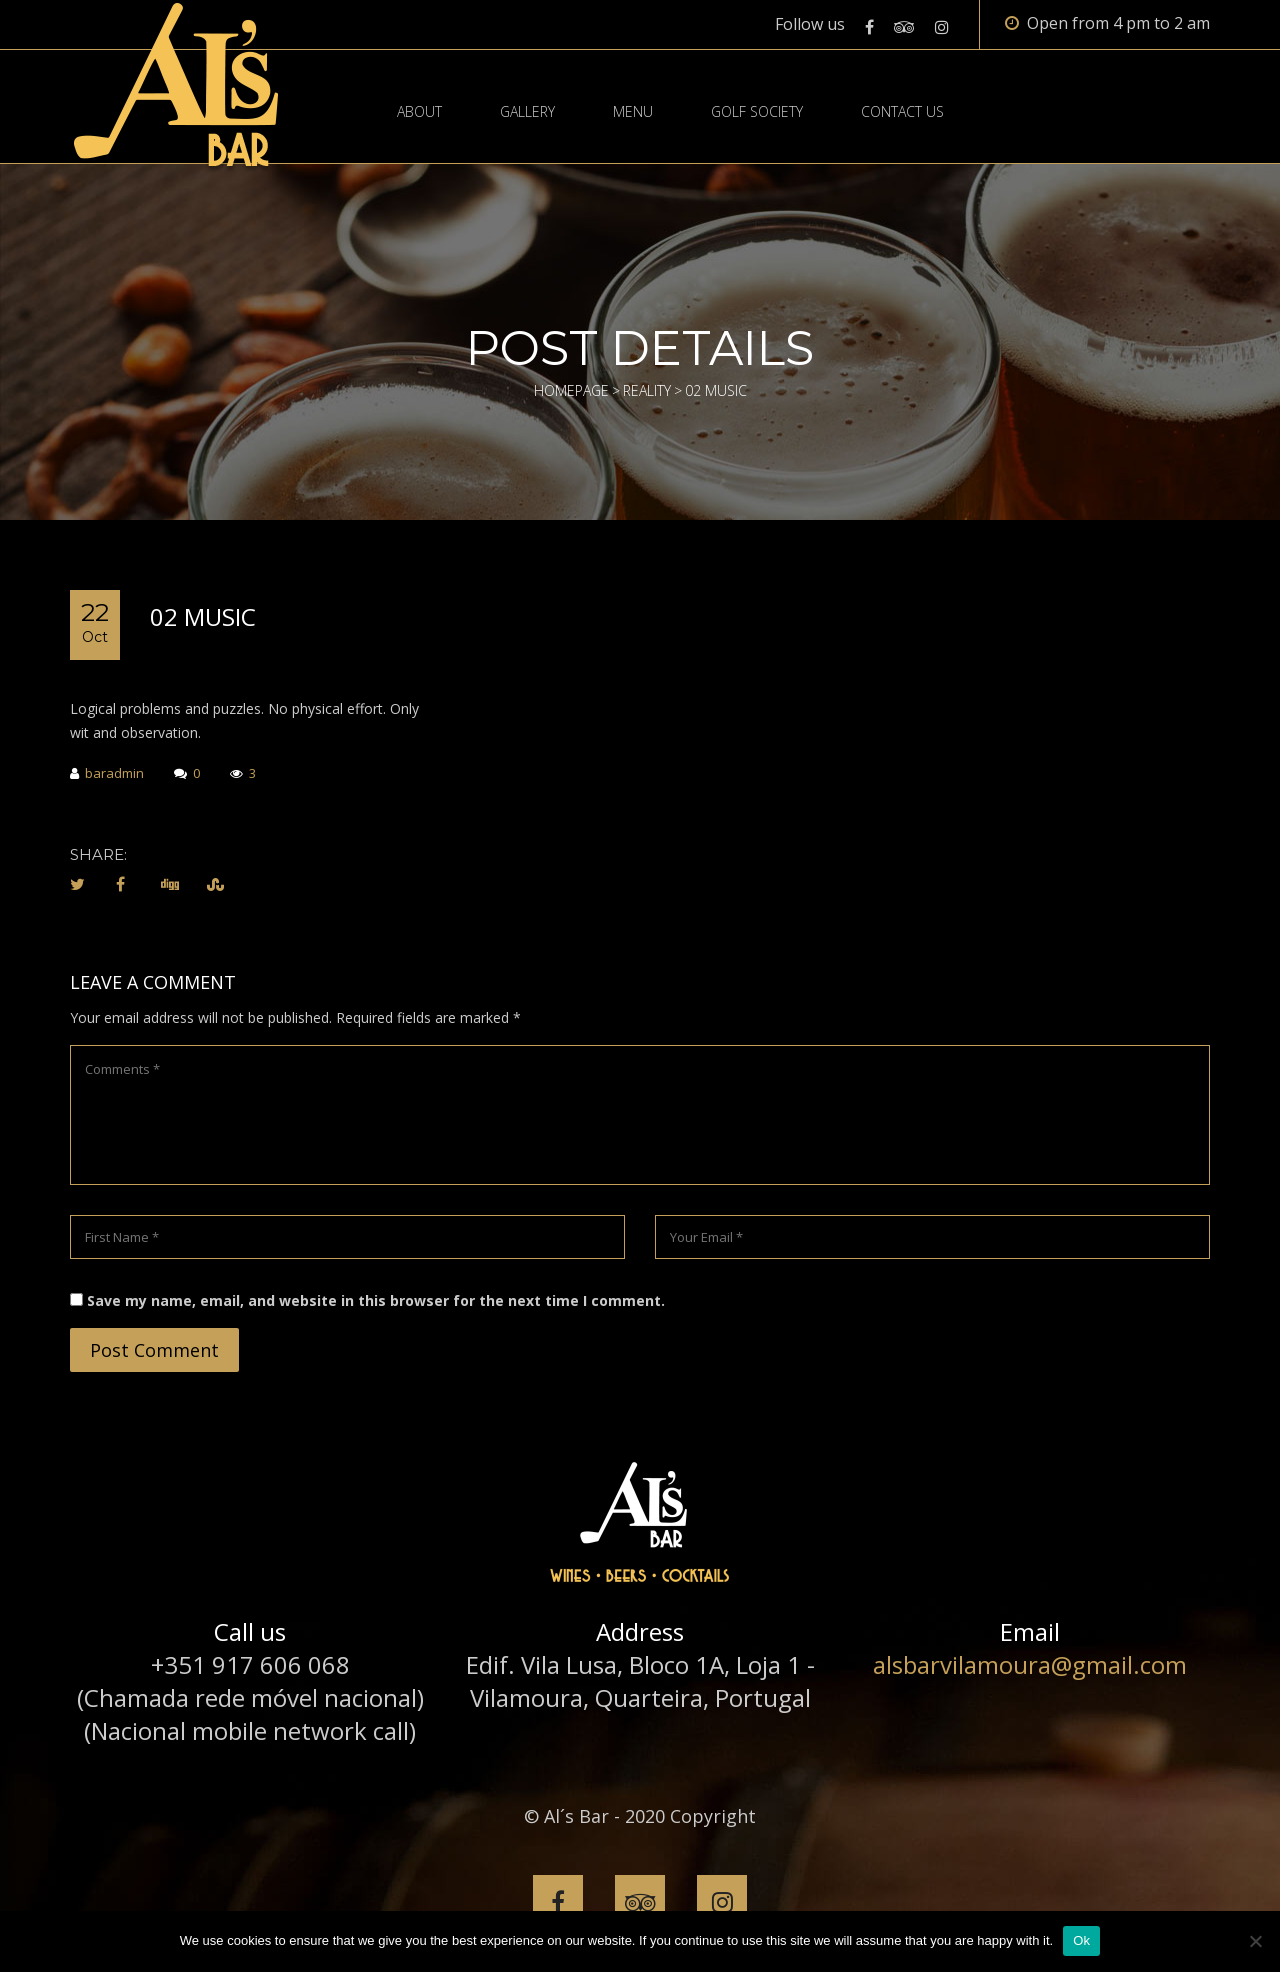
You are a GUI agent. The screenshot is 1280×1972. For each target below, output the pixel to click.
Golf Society (757, 112)
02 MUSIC (203, 616)
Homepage (571, 390)
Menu (633, 112)
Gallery (527, 112)
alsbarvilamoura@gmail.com (1030, 1664)
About (419, 112)
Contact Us (902, 112)
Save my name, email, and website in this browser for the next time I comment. (376, 1300)
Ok (1081, 1940)
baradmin (107, 774)
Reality (647, 390)
